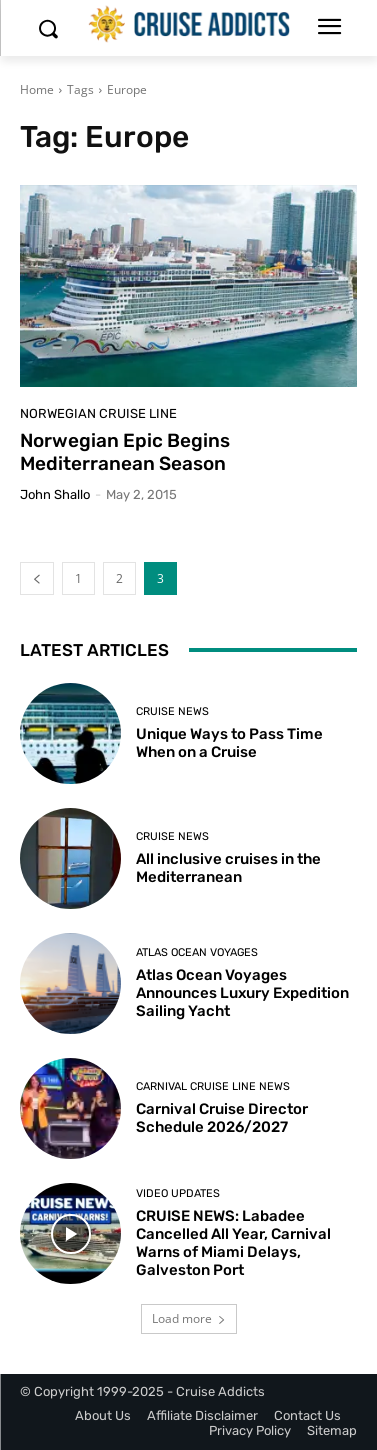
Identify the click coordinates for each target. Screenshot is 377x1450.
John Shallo (55, 494)
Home (37, 89)
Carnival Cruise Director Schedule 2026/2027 (222, 1118)
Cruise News (172, 711)
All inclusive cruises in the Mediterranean (228, 868)
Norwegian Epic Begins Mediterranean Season (125, 452)
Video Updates (178, 1193)
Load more (189, 1318)
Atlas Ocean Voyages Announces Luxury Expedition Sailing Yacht (242, 993)
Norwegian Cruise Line (98, 413)
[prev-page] (37, 578)
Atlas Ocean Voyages (197, 952)
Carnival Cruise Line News (213, 1086)
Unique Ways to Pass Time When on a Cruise (229, 743)
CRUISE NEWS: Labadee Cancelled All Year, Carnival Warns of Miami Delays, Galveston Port (233, 1243)
